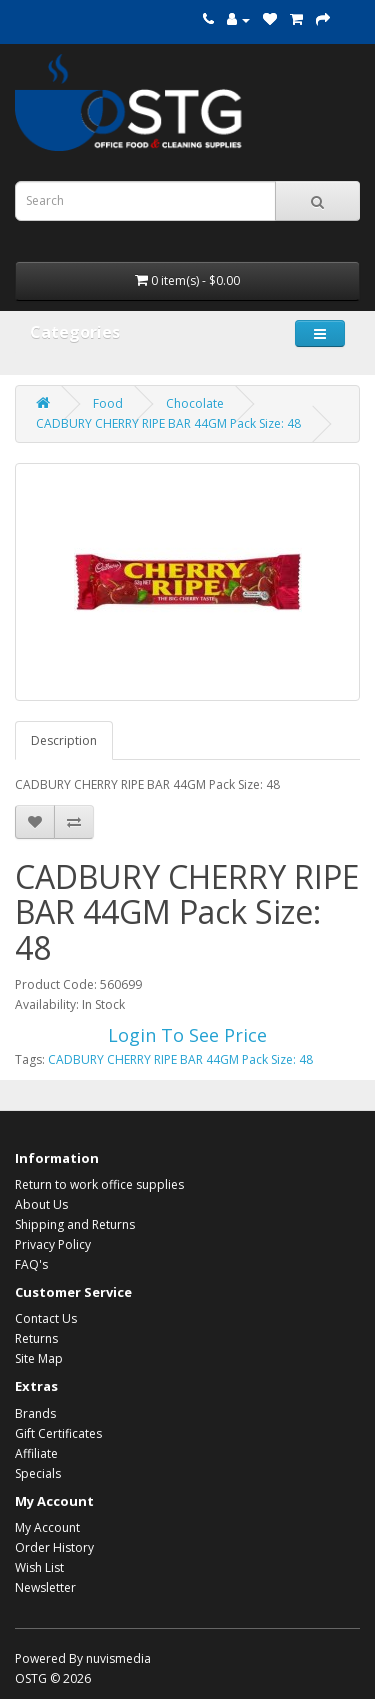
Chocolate (195, 403)
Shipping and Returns (75, 1224)
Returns (36, 1338)
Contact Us (46, 1318)
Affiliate (36, 1453)
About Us (41, 1204)
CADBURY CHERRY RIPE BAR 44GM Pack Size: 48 (168, 423)
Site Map (39, 1358)
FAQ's (31, 1264)
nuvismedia (118, 1658)
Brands (35, 1413)
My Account (47, 1527)
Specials (38, 1473)
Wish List (39, 1567)
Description (64, 740)
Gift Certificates (58, 1433)
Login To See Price (187, 1035)
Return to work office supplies (99, 1184)
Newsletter (45, 1587)
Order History (54, 1547)
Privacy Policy (53, 1244)
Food (108, 403)
